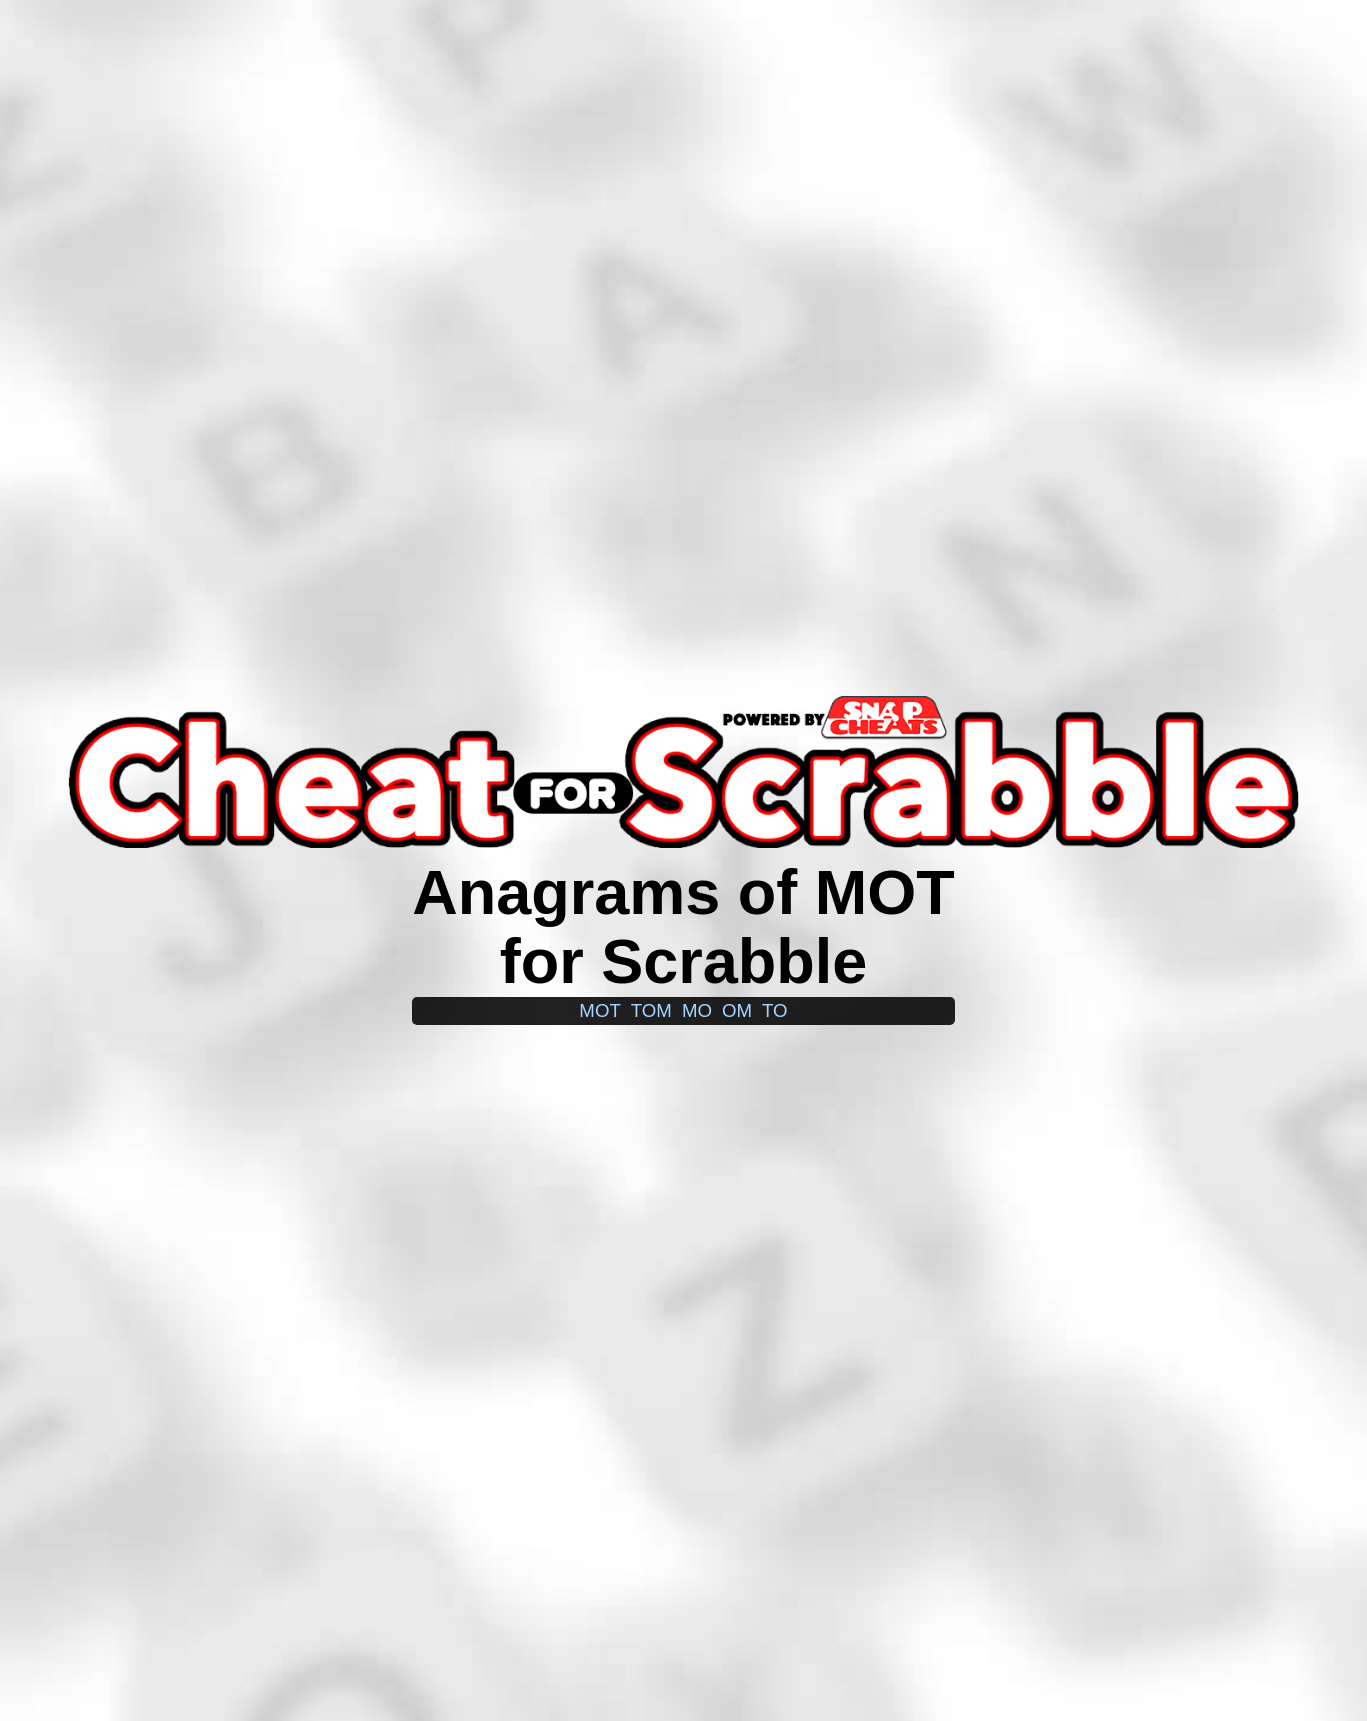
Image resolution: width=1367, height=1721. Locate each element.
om (737, 1010)
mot (599, 1010)
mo (697, 1010)
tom (651, 1010)
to (775, 1010)
